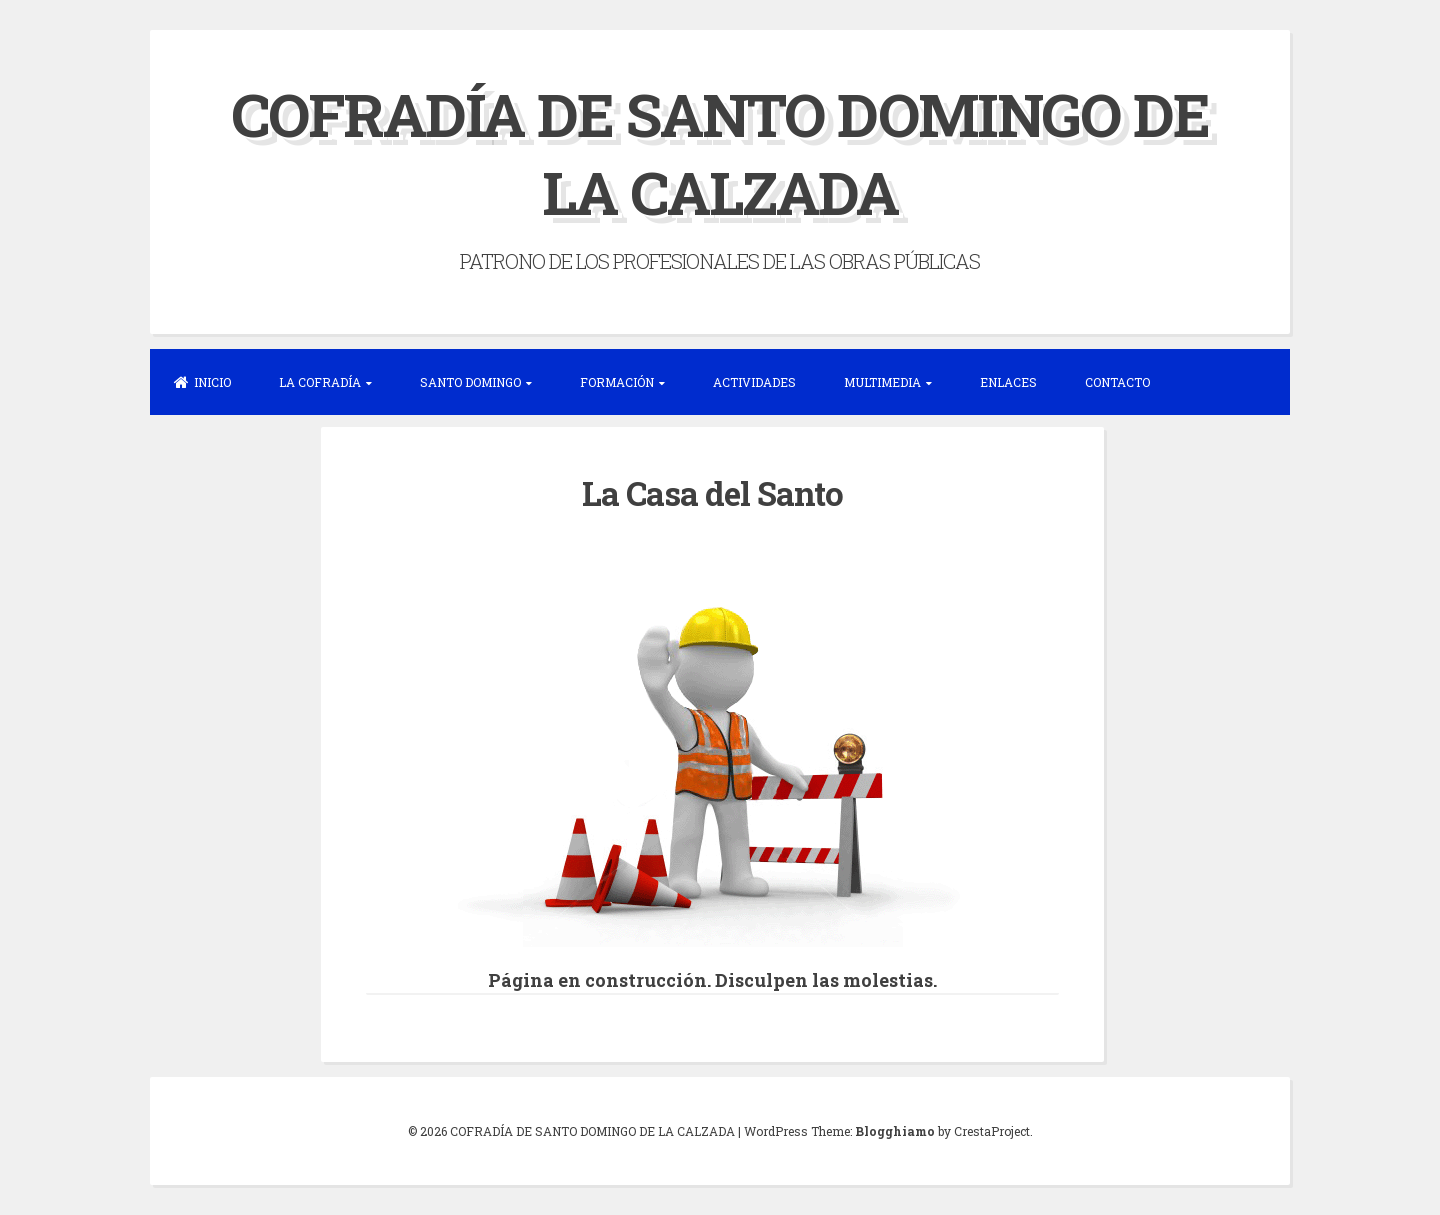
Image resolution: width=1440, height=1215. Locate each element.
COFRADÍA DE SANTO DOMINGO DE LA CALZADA (720, 152)
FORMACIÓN (617, 382)
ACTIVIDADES (754, 382)
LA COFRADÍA (320, 382)
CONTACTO (1117, 382)
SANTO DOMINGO (470, 382)
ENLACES (1008, 382)
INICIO (202, 382)
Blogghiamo (895, 1131)
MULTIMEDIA (882, 382)
